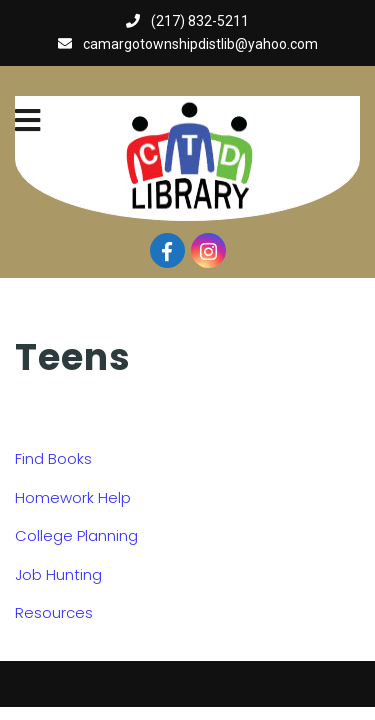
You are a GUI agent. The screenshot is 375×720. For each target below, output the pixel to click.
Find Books (53, 458)
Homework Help (73, 497)
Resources (54, 612)
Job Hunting (58, 574)
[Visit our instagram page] (208, 250)
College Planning (76, 535)
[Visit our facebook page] (167, 250)
